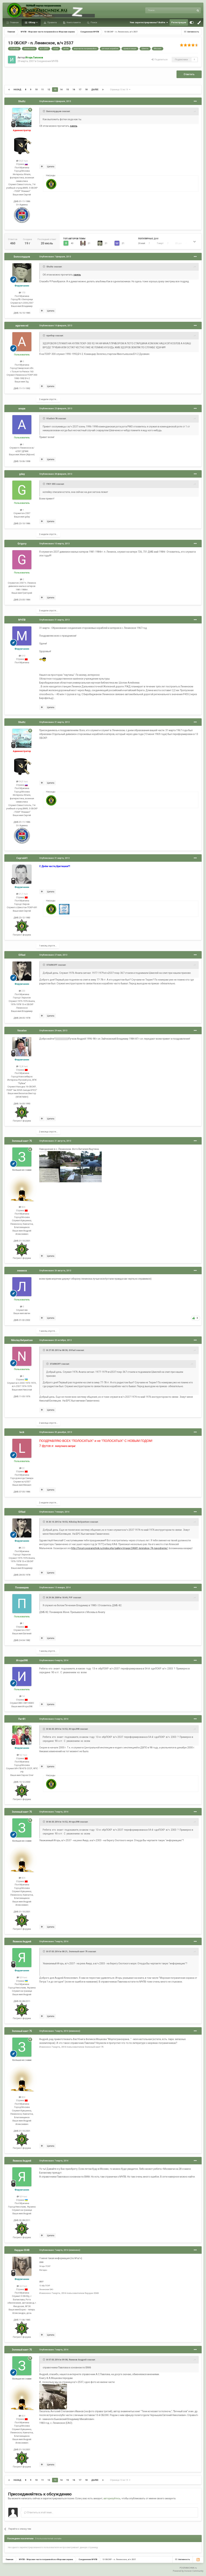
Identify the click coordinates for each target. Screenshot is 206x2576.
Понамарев (22, 1587)
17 (80, 89)
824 (22, 1207)
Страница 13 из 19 (120, 89)
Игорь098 (22, 1660)
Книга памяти (73, 22)
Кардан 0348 (21, 2250)
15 (67, 89)
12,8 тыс (22, 1066)
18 (86, 89)
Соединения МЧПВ (47, 61)
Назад (17, 89)
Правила (52, 22)
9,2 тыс (22, 1755)
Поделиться (159, 59)
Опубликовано (55, 101)
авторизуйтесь (111, 2498)
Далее (94, 89)
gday (22, 474)
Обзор (32, 22)
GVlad (21, 955)
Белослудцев (22, 256)
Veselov (22, 1030)
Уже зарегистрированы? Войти (149, 22)
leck (21, 1432)
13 (55, 89)
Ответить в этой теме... (38, 2512)
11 (42, 89)
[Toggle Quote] (44, 111)
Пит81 (22, 1719)
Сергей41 (22, 858)
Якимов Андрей (22, 1941)
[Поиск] (162, 10)
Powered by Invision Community (188, 2571)
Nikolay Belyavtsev (22, 1340)
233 (22, 991)
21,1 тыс (22, 894)
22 (21, 1468)
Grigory (22, 543)
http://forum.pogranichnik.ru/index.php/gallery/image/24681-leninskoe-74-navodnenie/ (119, 1548)
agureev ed (21, 325)
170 (22, 292)
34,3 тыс (22, 160)
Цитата (50, 166)
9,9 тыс (22, 1977)
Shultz (22, 101)
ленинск (22, 1270)
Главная (14, 22)
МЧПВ (22, 619)
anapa (21, 408)
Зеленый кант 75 (22, 1141)
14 (61, 89)
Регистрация (178, 22)
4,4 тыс (22, 2286)
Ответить (189, 74)
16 (74, 89)
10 (36, 89)
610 (22, 655)
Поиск (93, 22)
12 (49, 89)
